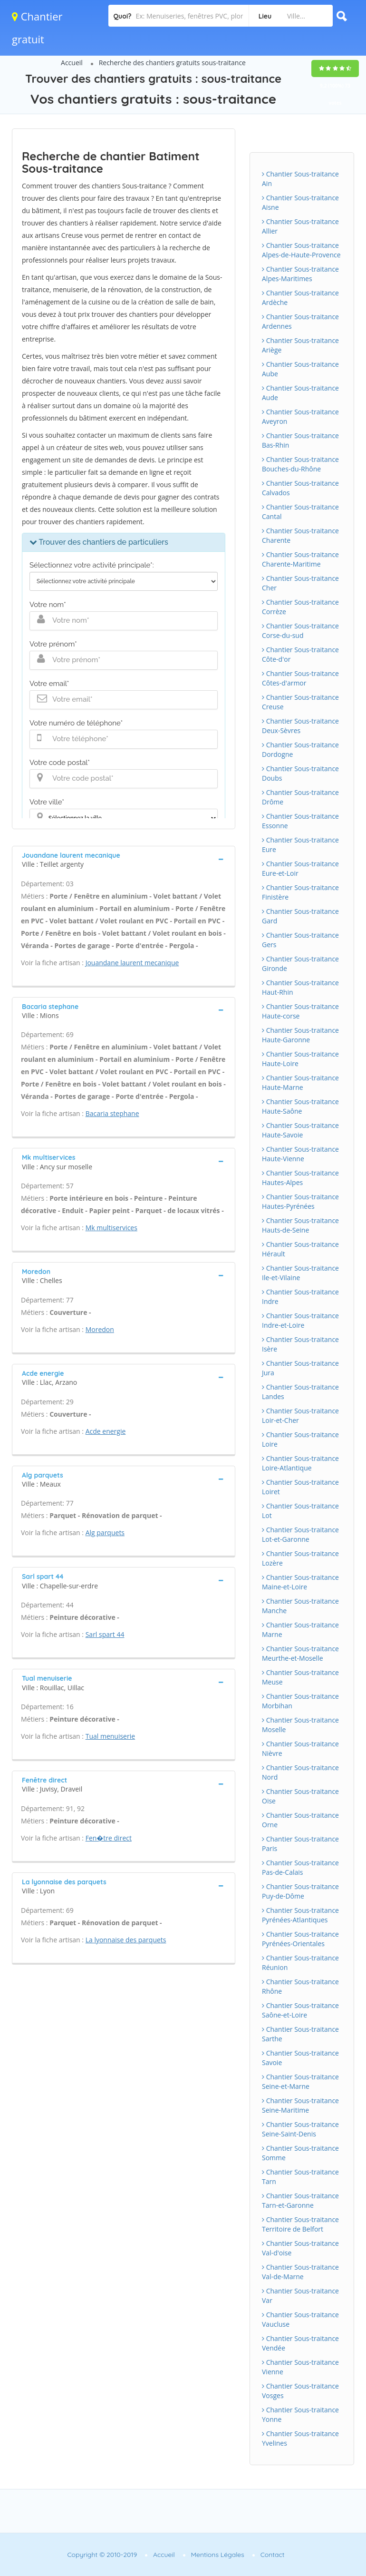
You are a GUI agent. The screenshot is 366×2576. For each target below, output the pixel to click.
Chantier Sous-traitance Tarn (300, 2176)
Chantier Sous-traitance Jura (300, 1368)
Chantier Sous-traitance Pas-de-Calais (300, 1867)
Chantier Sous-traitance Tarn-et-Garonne (300, 2200)
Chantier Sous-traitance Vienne (300, 2367)
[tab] (123, 859)
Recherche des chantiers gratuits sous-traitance (172, 62)
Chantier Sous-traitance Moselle (300, 1724)
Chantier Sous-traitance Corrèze (300, 606)
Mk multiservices (111, 1227)
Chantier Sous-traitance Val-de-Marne (300, 2272)
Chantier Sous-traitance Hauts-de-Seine (300, 1225)
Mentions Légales (217, 2554)
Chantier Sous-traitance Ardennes (300, 321)
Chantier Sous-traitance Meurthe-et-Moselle (300, 1653)
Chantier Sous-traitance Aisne (300, 202)
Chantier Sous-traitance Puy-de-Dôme (300, 1891)
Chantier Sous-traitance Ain (300, 178)
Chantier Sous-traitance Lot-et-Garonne (300, 1534)
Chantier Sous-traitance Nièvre (300, 1748)
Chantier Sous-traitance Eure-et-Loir (300, 868)
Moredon (100, 1329)
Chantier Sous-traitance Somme (300, 2153)
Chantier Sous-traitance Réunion (300, 1962)
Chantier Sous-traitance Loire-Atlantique (300, 1463)
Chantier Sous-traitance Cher (300, 583)
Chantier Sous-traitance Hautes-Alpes (300, 1177)
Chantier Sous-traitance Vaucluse (300, 2319)
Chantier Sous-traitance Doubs (300, 773)
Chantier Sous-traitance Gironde (300, 963)
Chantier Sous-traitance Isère (300, 1344)
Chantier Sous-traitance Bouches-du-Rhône (300, 464)
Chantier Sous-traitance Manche (300, 1606)
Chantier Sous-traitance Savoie (300, 2057)
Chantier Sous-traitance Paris (300, 1843)
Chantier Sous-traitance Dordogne (300, 749)
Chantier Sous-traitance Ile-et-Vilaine (300, 1273)
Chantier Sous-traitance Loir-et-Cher (300, 1415)
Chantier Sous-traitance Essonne (300, 821)
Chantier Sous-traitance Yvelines (300, 2438)
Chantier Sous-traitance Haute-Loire (300, 1058)
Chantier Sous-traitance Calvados (300, 488)
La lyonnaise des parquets (126, 1939)
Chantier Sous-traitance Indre (300, 1296)
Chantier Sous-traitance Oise (300, 1796)
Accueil (72, 62)
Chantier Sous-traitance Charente (300, 535)
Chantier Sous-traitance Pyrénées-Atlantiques (300, 1915)
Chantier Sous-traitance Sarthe (300, 2034)
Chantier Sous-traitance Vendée (300, 2343)
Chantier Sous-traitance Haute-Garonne (300, 1035)
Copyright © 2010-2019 (102, 2554)
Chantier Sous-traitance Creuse (300, 702)
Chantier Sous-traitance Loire (300, 1439)
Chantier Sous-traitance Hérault (300, 1249)
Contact (272, 2554)
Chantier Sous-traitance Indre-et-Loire (300, 1320)
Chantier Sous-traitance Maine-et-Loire (300, 1582)
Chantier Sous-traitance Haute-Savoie (300, 1130)
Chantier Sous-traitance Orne (300, 1820)
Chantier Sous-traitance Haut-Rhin (300, 987)
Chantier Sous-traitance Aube (300, 369)
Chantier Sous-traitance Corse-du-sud (300, 630)
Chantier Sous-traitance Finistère (300, 892)
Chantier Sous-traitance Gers (300, 939)
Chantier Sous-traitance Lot (300, 1510)
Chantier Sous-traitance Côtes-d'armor (300, 678)
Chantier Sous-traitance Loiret (300, 1487)
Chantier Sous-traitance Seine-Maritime (300, 2105)
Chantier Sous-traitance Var (300, 2295)
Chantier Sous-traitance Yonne (300, 2414)
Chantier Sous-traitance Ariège (300, 345)
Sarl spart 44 (105, 1634)
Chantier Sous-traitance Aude (300, 392)
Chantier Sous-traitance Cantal (300, 511)
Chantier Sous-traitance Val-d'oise (300, 2248)
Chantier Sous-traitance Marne (300, 1629)
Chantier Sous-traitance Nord (300, 1772)
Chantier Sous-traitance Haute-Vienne (300, 1154)
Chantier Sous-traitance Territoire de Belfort (300, 2224)
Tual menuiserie (110, 1736)
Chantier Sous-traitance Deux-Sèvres (300, 725)
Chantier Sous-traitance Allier (300, 226)
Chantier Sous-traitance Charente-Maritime (300, 559)
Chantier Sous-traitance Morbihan (300, 1701)
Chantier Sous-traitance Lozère (300, 1558)
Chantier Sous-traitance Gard (300, 916)
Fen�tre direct (109, 1837)
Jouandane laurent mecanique (132, 962)
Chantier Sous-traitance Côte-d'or (300, 654)
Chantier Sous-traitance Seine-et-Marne (300, 2081)
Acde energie (106, 1431)
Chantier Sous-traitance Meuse (300, 1677)
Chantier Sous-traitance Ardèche (300, 297)
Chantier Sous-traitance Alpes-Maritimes (300, 273)
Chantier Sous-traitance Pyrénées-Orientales (300, 1939)
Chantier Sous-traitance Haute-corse (300, 1011)
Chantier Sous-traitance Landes (300, 1391)
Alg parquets (105, 1532)
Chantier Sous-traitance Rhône (300, 1986)
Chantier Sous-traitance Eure (300, 844)
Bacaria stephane (112, 1113)
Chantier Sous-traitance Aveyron (300, 416)
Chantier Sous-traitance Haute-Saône (300, 1106)
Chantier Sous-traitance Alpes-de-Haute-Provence (301, 250)
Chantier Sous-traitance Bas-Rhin (300, 440)
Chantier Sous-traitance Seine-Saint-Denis (300, 2129)
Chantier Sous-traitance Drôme (300, 797)
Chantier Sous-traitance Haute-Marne (300, 1082)
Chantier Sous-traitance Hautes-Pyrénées (300, 1201)
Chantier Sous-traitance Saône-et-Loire (300, 2010)
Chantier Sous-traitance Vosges (300, 2390)
